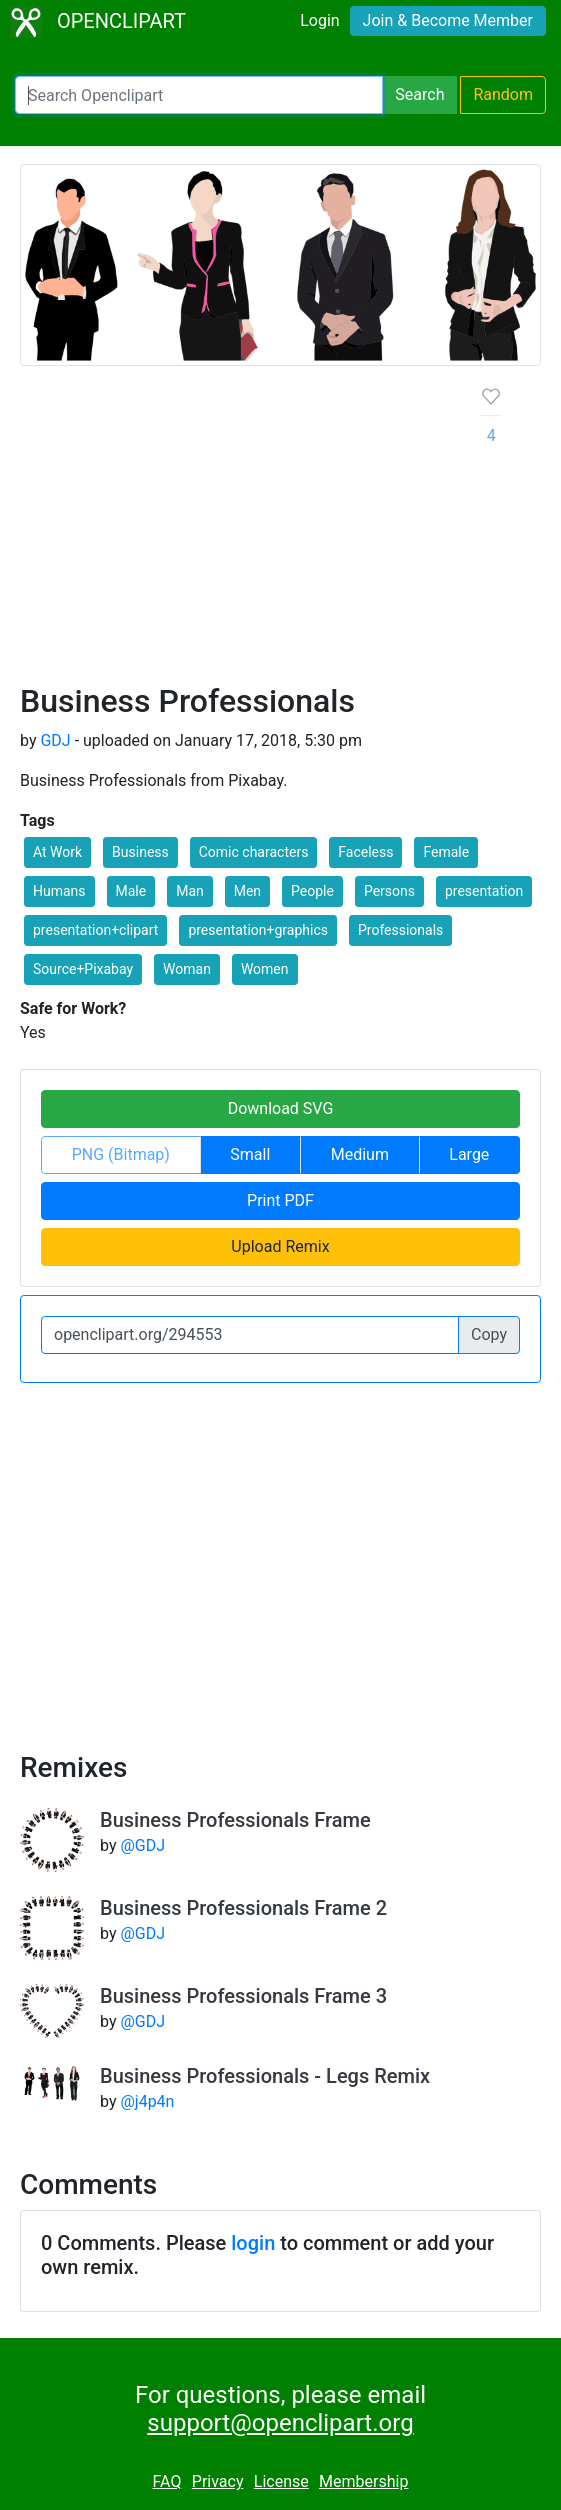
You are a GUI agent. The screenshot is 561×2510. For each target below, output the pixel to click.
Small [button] (250, 1154)
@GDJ (142, 1845)
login (253, 2243)
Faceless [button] (365, 852)
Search (419, 94)
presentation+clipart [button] (95, 930)
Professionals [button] (400, 930)
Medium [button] (360, 1154)
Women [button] (265, 969)
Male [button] (131, 891)
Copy (489, 1334)
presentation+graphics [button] (258, 930)
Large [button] (469, 1154)
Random (503, 94)
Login (319, 20)
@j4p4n (147, 2101)
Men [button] (247, 891)
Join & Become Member (448, 20)
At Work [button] (57, 852)
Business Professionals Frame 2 (243, 1908)
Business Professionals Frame (235, 1820)
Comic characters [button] (254, 852)
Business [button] (140, 852)
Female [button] (446, 852)
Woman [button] (187, 969)
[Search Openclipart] (199, 95)
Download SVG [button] (281, 1108)
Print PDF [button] (280, 1200)
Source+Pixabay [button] (83, 969)
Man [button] (190, 891)
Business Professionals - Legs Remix (265, 2076)
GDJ (55, 740)
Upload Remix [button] (280, 1246)
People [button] (312, 891)
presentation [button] (484, 891)
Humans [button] (59, 891)
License (281, 2481)
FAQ (167, 2481)
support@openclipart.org (280, 2423)
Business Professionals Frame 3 (243, 1996)
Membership (363, 2481)
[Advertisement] (234, 532)
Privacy (218, 2481)
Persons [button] (389, 891)
